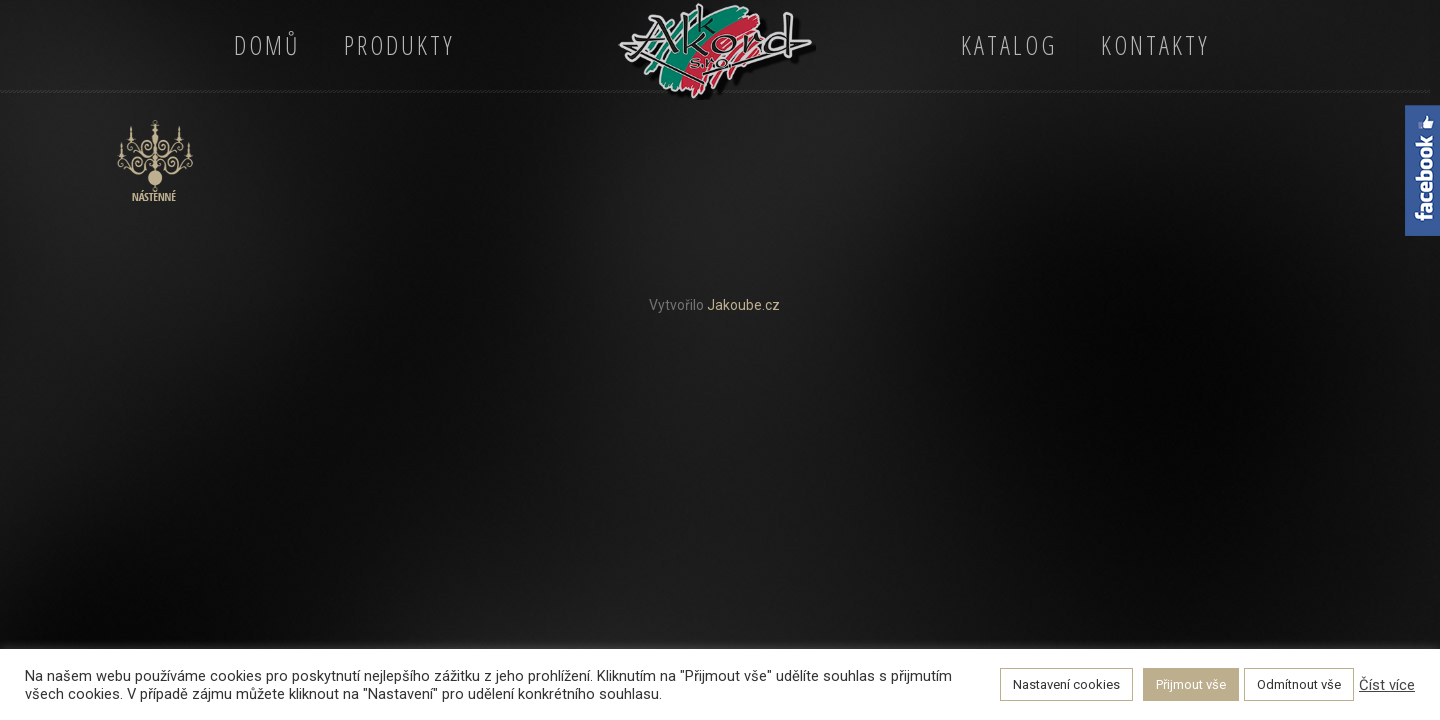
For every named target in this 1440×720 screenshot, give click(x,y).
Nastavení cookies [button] (1066, 684)
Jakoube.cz (743, 305)
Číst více (1387, 685)
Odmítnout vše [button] (1299, 684)
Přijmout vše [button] (1191, 684)
